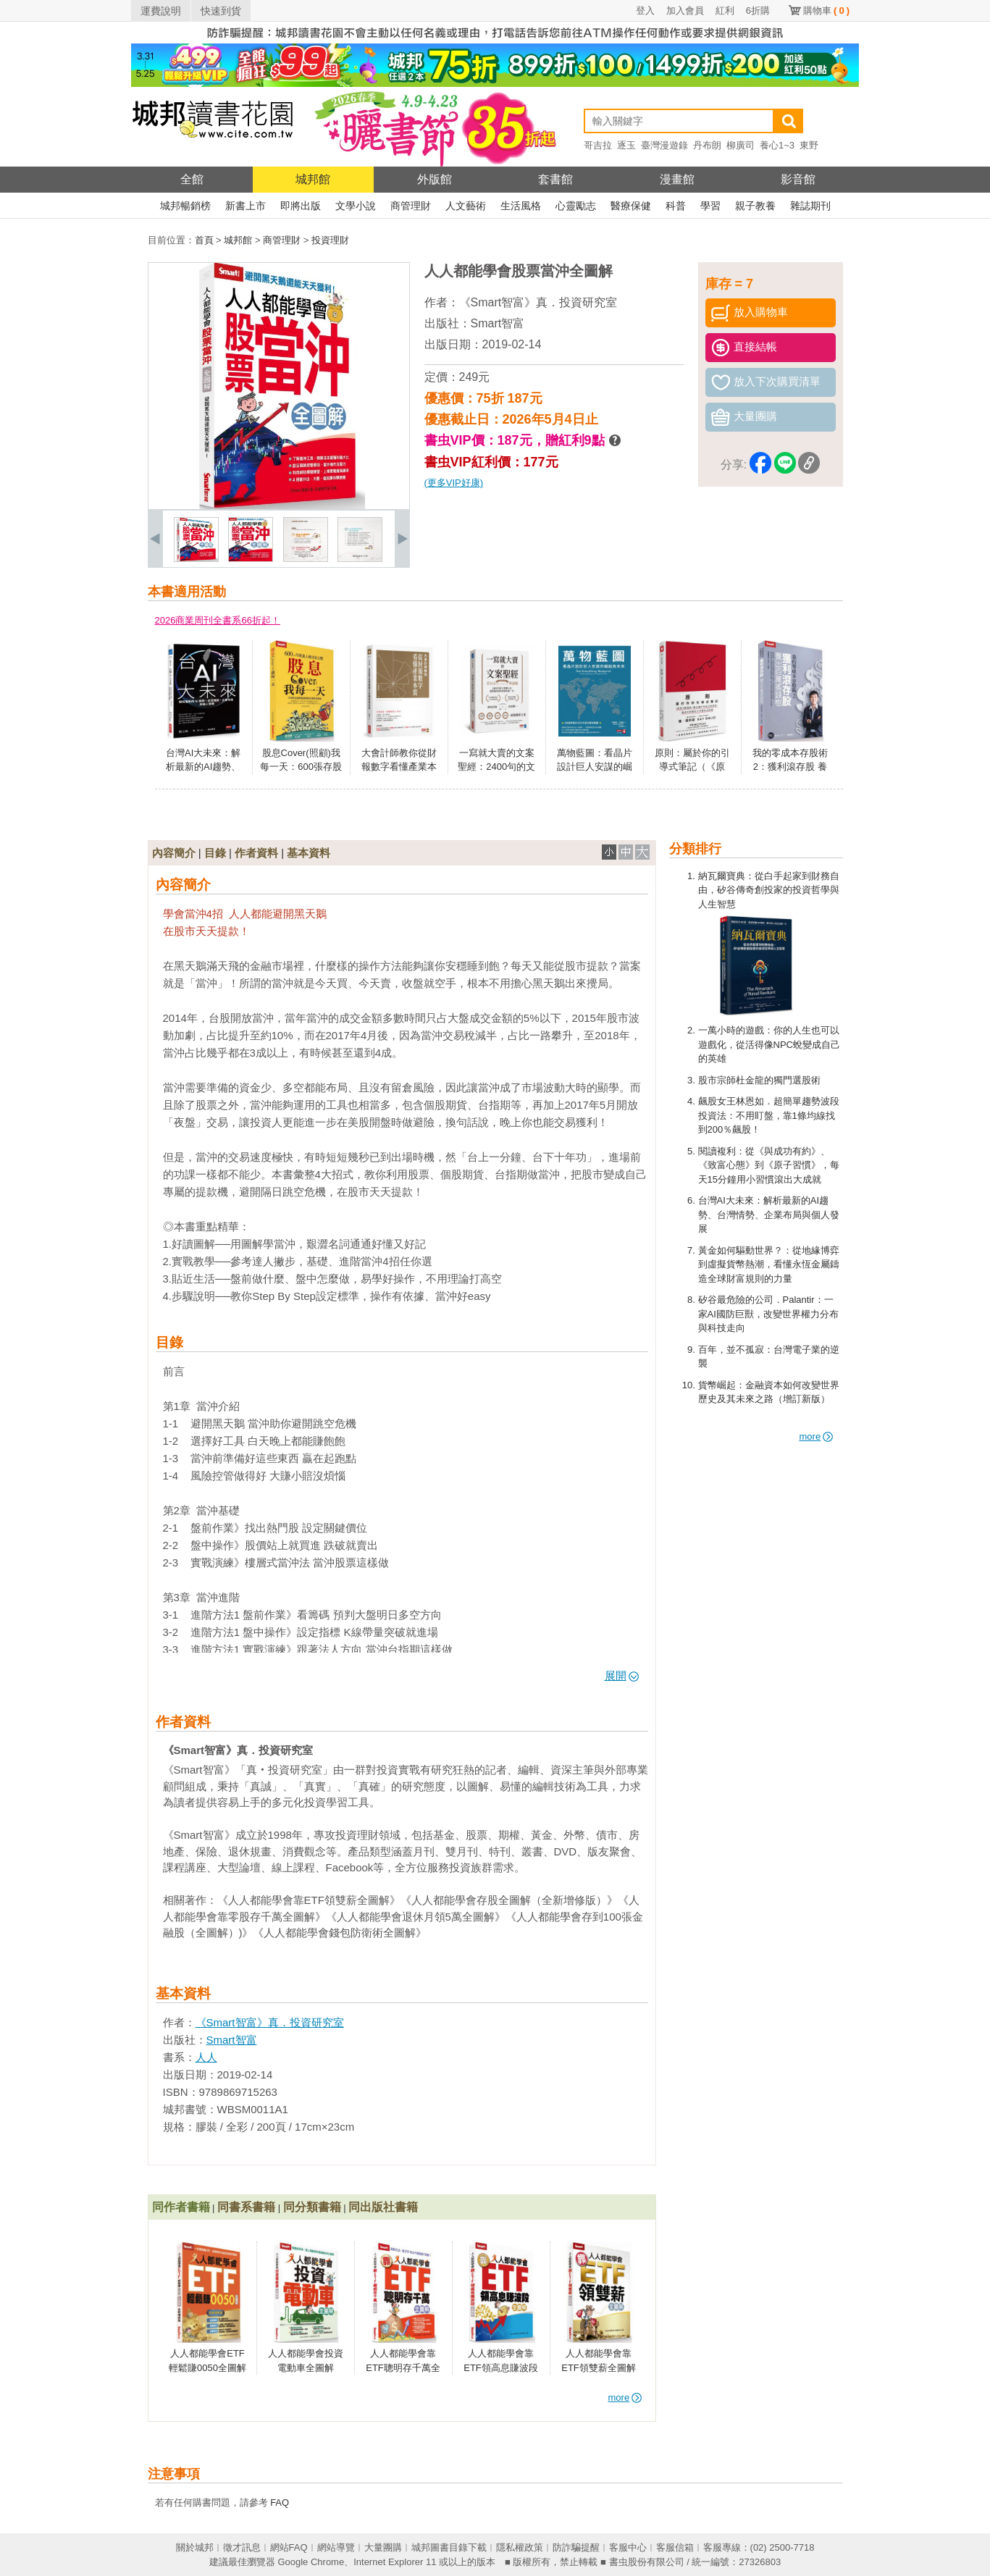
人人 (206, 2057)
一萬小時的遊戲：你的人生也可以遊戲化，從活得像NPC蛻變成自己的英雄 (769, 1044)
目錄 (215, 853)
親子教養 (755, 205)
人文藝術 (465, 205)
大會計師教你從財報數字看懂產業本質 (399, 766)
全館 (192, 179)
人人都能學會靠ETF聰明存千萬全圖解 (403, 2367)
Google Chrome (310, 2561)
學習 (710, 205)
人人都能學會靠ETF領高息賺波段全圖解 (500, 2367)
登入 (645, 10)
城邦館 (312, 179)
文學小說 (355, 205)
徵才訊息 (242, 2547)
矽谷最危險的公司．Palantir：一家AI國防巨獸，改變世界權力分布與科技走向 (768, 1313)
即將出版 (300, 205)
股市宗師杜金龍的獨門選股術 (759, 1080)
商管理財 (410, 205)
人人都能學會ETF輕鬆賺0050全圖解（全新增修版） (207, 2367)
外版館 (434, 179)
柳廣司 (740, 145)
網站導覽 (336, 2547)
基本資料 (308, 853)
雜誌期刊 (810, 205)
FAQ (279, 2502)
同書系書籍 (246, 2207)
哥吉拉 (598, 145)
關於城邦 (195, 2547)
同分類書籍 (312, 2207)
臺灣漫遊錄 (664, 145)
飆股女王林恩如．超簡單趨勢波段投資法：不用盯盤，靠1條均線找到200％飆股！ (768, 1115)
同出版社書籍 (383, 2207)
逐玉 (626, 145)
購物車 (826, 10)
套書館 (555, 179)
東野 (809, 145)
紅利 (725, 10)
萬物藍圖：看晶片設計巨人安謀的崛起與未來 (594, 766)
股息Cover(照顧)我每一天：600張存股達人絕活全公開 (301, 766)
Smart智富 (498, 323)
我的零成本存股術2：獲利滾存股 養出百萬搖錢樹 (790, 766)
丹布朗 (707, 145)
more (817, 1436)
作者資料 (256, 853)
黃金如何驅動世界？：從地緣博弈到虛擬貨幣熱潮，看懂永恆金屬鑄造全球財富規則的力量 (768, 1264)
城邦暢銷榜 (185, 205)
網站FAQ (289, 2547)
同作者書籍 (181, 2207)
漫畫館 (677, 179)
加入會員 (685, 10)
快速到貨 (221, 11)
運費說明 (160, 11)
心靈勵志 (575, 205)
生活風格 (520, 205)
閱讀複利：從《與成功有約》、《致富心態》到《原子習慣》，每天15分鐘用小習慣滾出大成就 (768, 1165)
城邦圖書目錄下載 (449, 2547)
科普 (676, 205)
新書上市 (245, 205)
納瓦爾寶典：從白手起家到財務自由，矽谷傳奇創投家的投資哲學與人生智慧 (768, 890)
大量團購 (383, 2547)
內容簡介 (174, 853)
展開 (622, 1675)
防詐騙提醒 (576, 2547)
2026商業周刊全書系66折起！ (217, 620)
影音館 (798, 179)
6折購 (758, 10)
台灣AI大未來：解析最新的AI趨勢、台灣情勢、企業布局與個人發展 (768, 1214)
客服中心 (628, 2547)
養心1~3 (777, 145)
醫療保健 (631, 205)
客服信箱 (675, 2547)
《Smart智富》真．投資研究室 (538, 302)
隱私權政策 (519, 2547)
